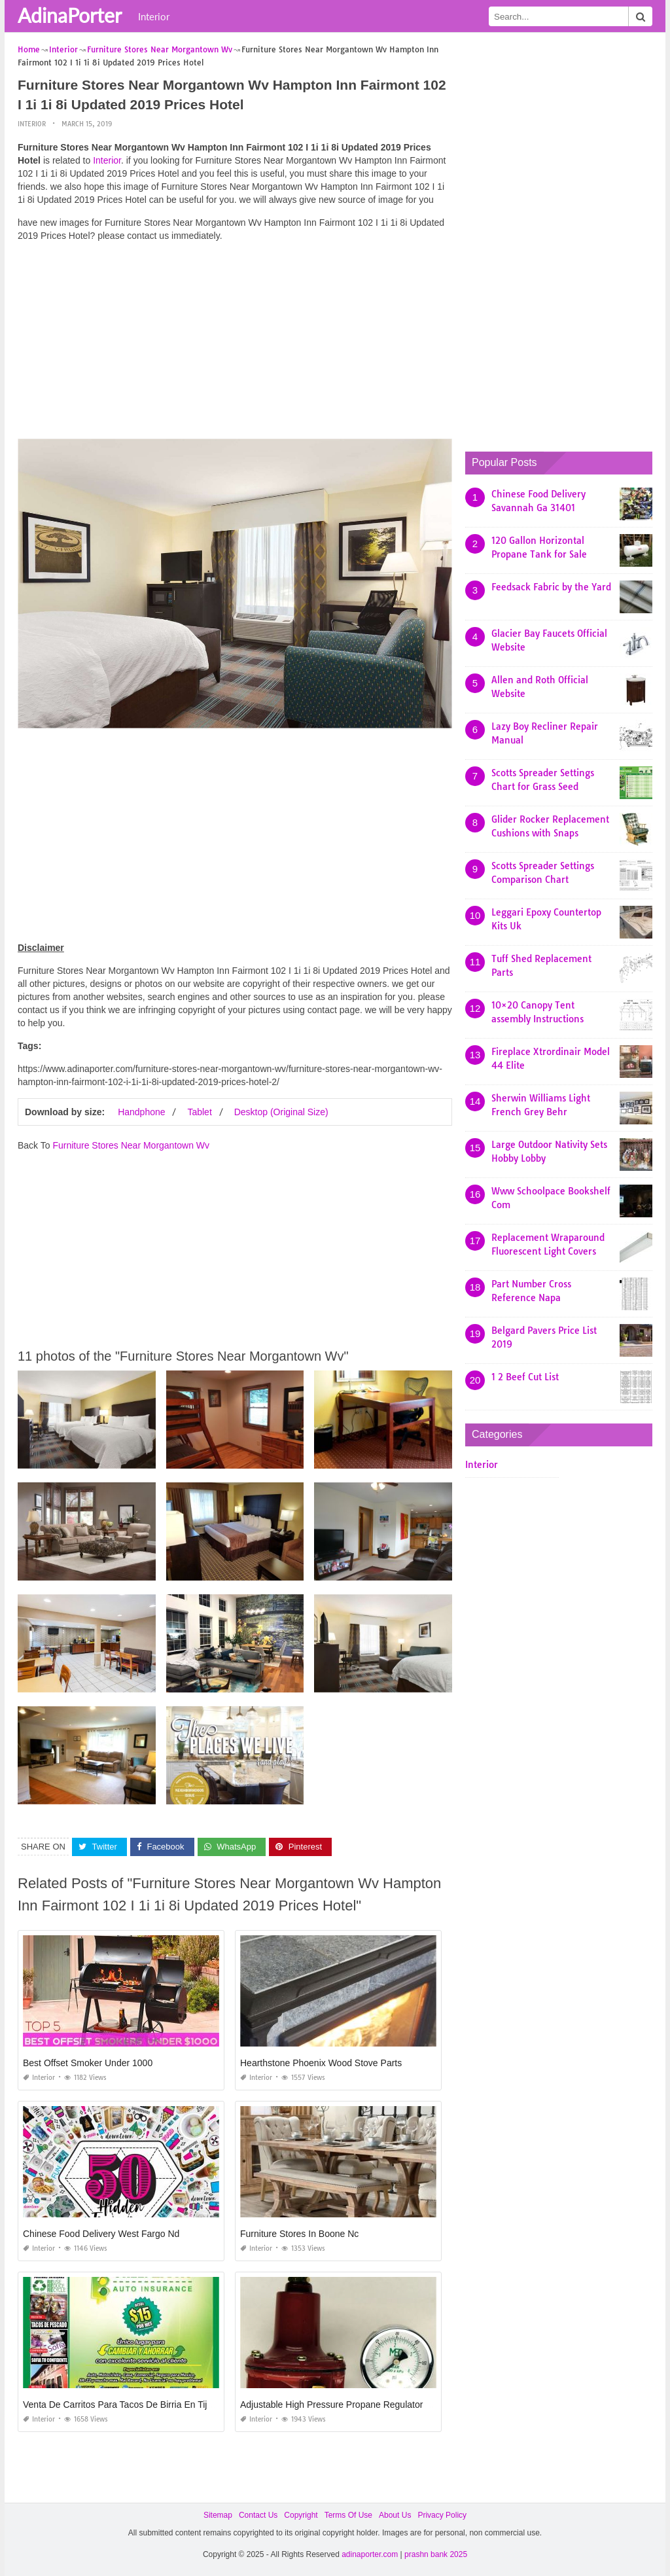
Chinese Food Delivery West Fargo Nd (101, 2233)
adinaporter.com (370, 2553)
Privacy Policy (442, 2515)
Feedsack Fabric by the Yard (551, 587)
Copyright (300, 2515)
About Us (395, 2515)
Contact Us (258, 2515)
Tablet (199, 1111)
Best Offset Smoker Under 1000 (87, 2063)
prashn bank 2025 (435, 2553)
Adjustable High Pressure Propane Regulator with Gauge (356, 2404)
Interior (153, 16)
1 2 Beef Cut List (525, 1377)
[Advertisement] (235, 343)
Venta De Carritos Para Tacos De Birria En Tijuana (125, 2404)
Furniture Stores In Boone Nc (299, 2233)
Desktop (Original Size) (281, 1111)
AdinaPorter (70, 15)
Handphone (141, 1111)
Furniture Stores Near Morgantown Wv (130, 1144)
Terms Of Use (348, 2515)
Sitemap (217, 2515)
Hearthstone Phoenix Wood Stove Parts (321, 2063)
